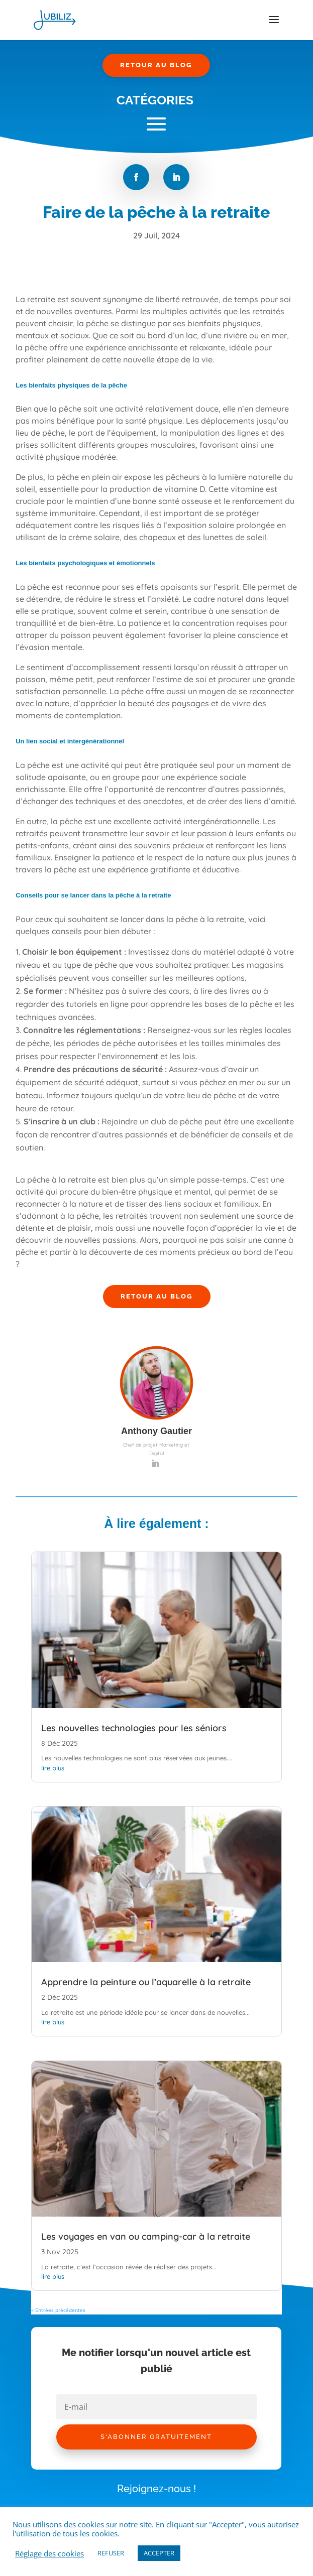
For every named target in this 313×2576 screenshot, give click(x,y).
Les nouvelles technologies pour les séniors (134, 1728)
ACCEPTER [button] (159, 2552)
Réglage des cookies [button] (49, 2553)
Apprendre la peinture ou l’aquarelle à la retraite (146, 1982)
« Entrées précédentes (58, 2309)
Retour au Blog (156, 65)
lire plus (52, 1768)
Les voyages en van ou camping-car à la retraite (145, 2236)
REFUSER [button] (110, 2552)
